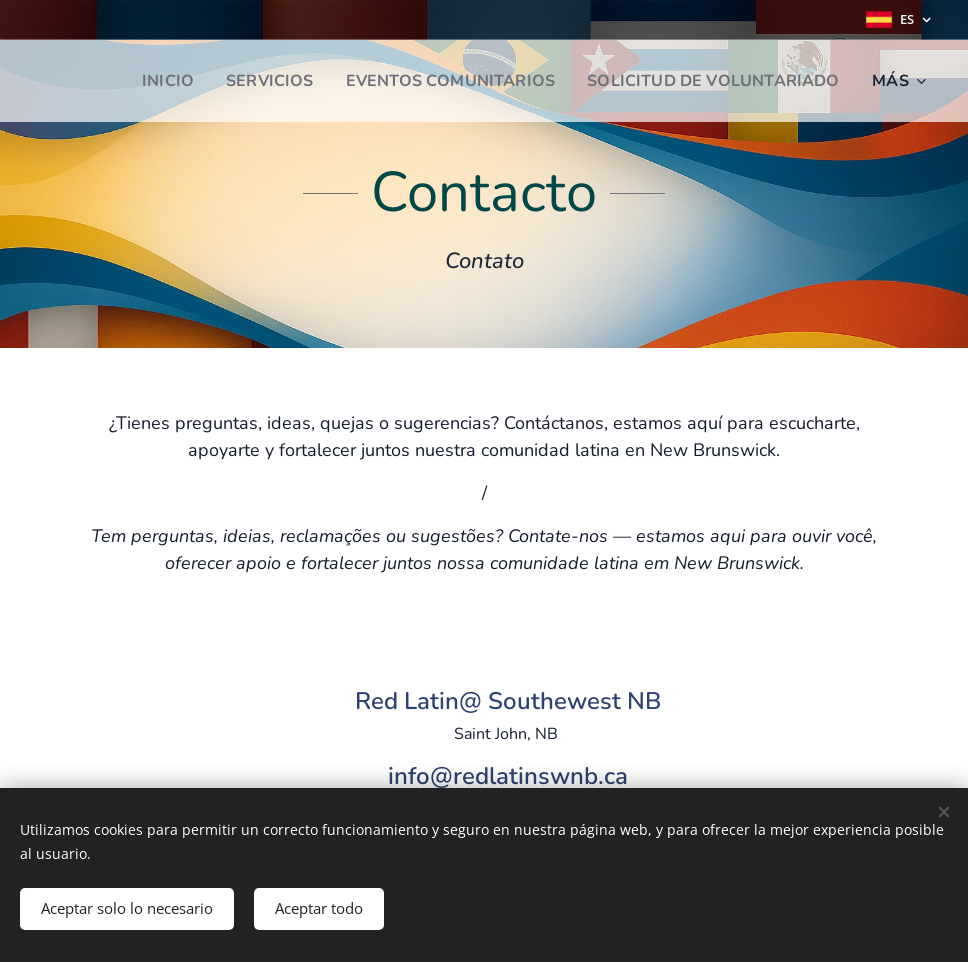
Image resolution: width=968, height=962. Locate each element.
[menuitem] (138, 81)
